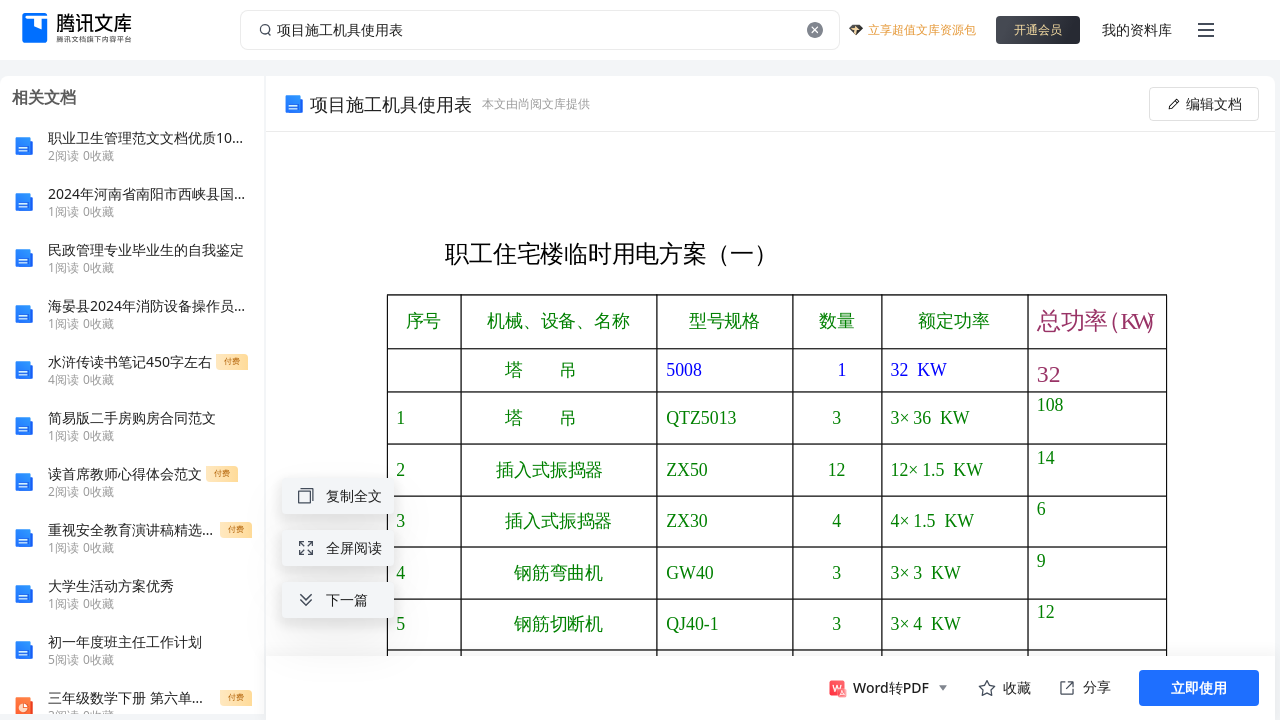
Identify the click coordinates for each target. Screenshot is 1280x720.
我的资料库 (1137, 29)
